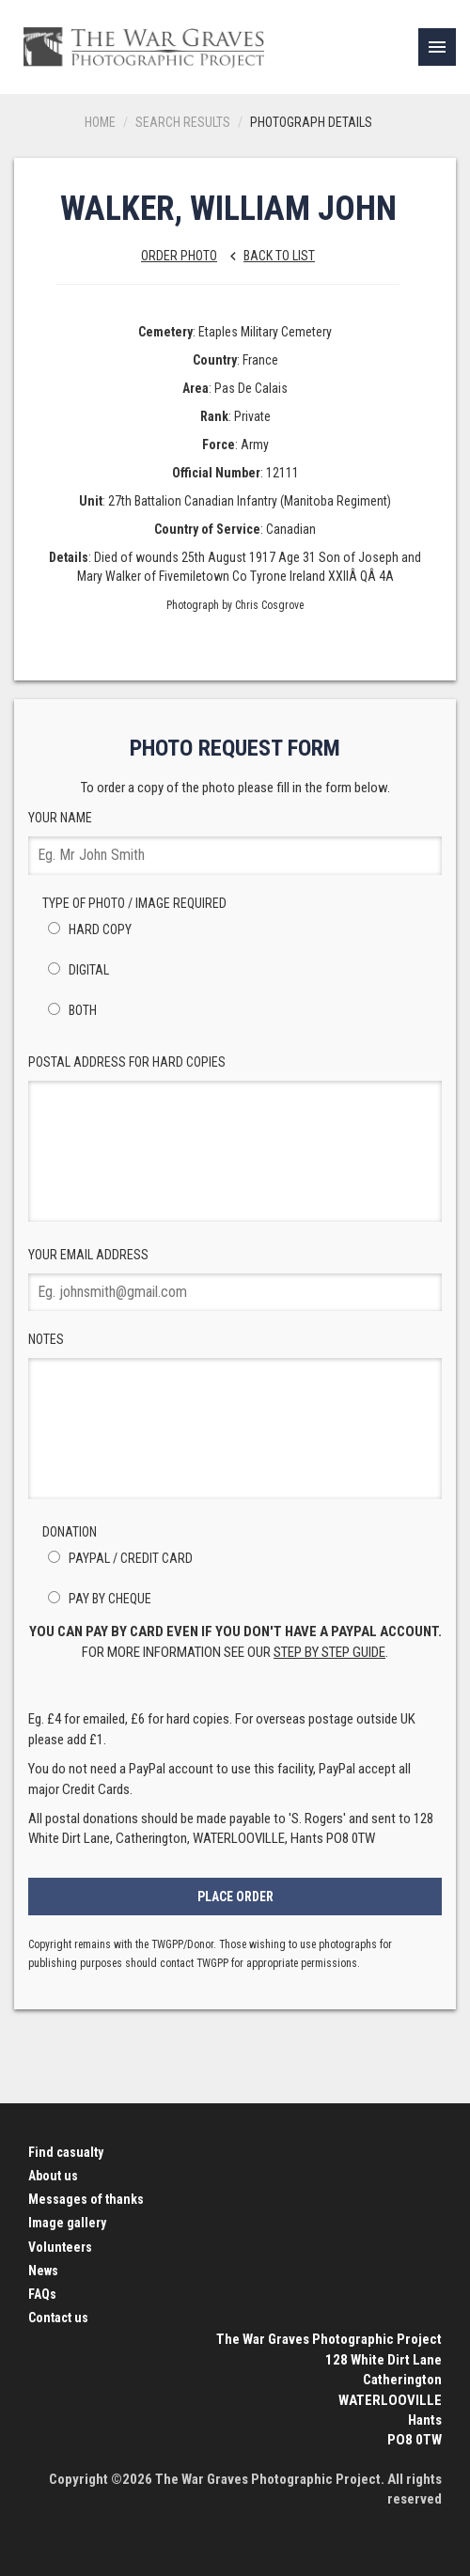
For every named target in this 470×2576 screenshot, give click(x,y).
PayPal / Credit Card (117, 1558)
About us (53, 2175)
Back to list (267, 255)
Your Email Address (235, 1279)
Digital (75, 969)
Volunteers (60, 2247)
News (43, 2270)
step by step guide (329, 1652)
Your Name (235, 842)
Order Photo (179, 255)
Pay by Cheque (96, 1598)
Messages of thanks (86, 2199)
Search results (182, 122)
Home (100, 122)
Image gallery (67, 2222)
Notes (235, 1415)
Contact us (58, 2317)
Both (69, 1010)
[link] (437, 47)
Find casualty (65, 2152)
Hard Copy (87, 929)
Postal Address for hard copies (235, 1138)
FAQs (42, 2294)
